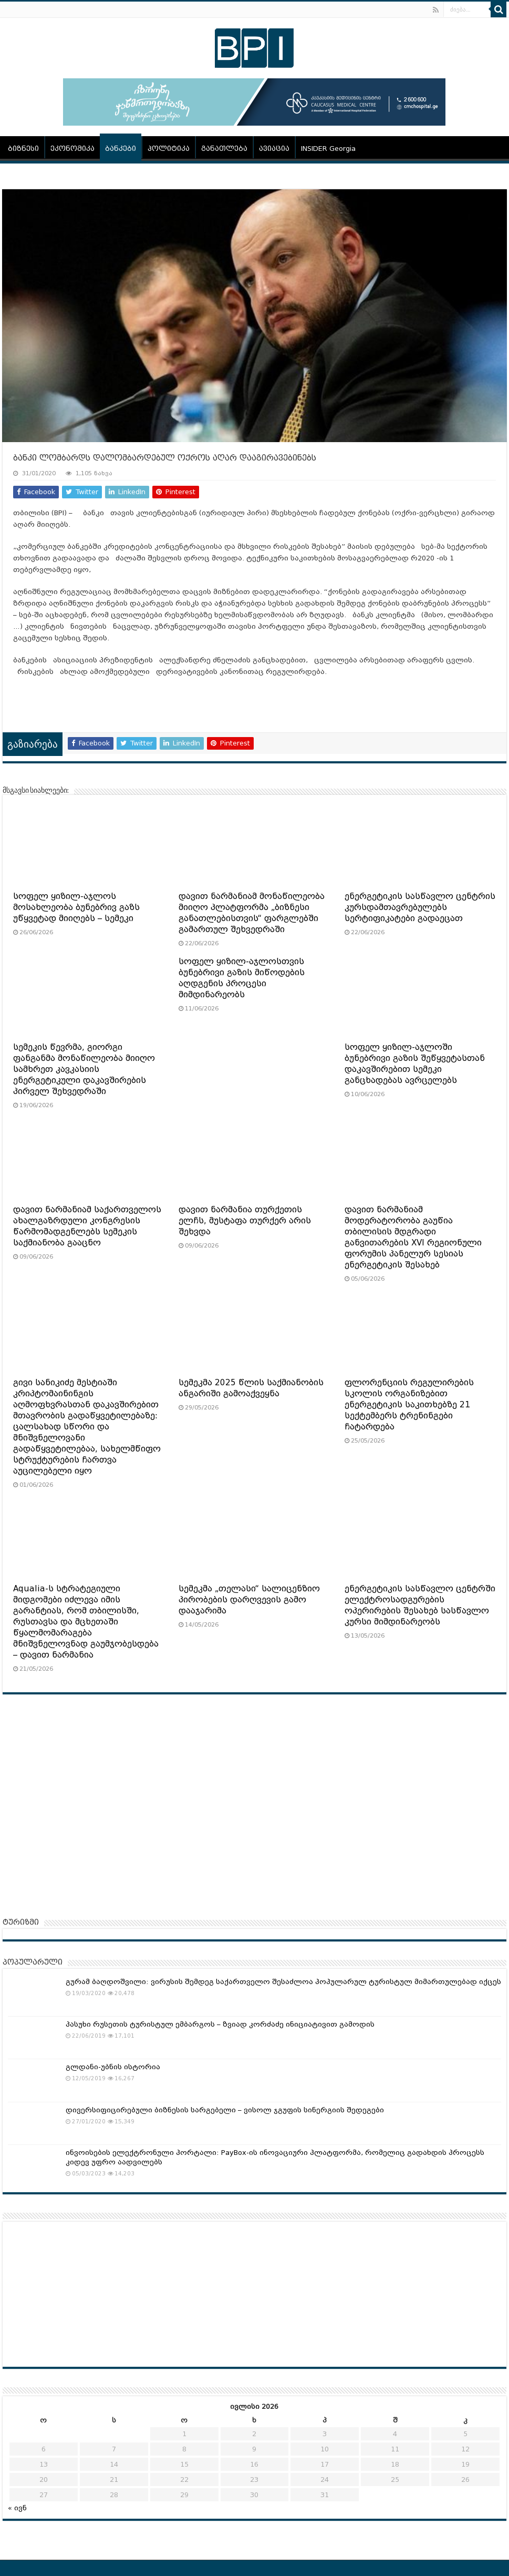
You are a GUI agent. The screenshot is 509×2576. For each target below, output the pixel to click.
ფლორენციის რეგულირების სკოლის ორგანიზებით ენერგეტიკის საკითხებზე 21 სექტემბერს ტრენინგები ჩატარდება (409, 1405)
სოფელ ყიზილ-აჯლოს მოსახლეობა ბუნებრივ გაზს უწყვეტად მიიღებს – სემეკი (76, 907)
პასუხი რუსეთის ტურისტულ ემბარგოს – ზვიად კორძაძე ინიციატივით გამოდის (220, 2024)
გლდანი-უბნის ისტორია (113, 2066)
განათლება (224, 148)
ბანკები (120, 148)
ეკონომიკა (72, 148)
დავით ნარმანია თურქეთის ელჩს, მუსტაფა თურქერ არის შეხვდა (245, 1220)
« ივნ (17, 2507)
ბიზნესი (23, 148)
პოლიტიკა (169, 148)
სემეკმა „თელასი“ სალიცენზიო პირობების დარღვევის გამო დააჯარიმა (249, 1600)
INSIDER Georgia (328, 148)
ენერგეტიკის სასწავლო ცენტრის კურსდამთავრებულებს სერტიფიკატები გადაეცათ (420, 907)
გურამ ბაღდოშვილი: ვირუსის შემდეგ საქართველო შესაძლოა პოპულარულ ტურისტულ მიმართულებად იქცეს (283, 1981)
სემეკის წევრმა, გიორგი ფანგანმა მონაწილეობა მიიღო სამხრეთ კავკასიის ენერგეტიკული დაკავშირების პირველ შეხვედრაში (84, 1069)
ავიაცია (274, 148)
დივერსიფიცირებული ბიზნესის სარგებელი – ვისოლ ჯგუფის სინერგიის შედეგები (225, 2109)
